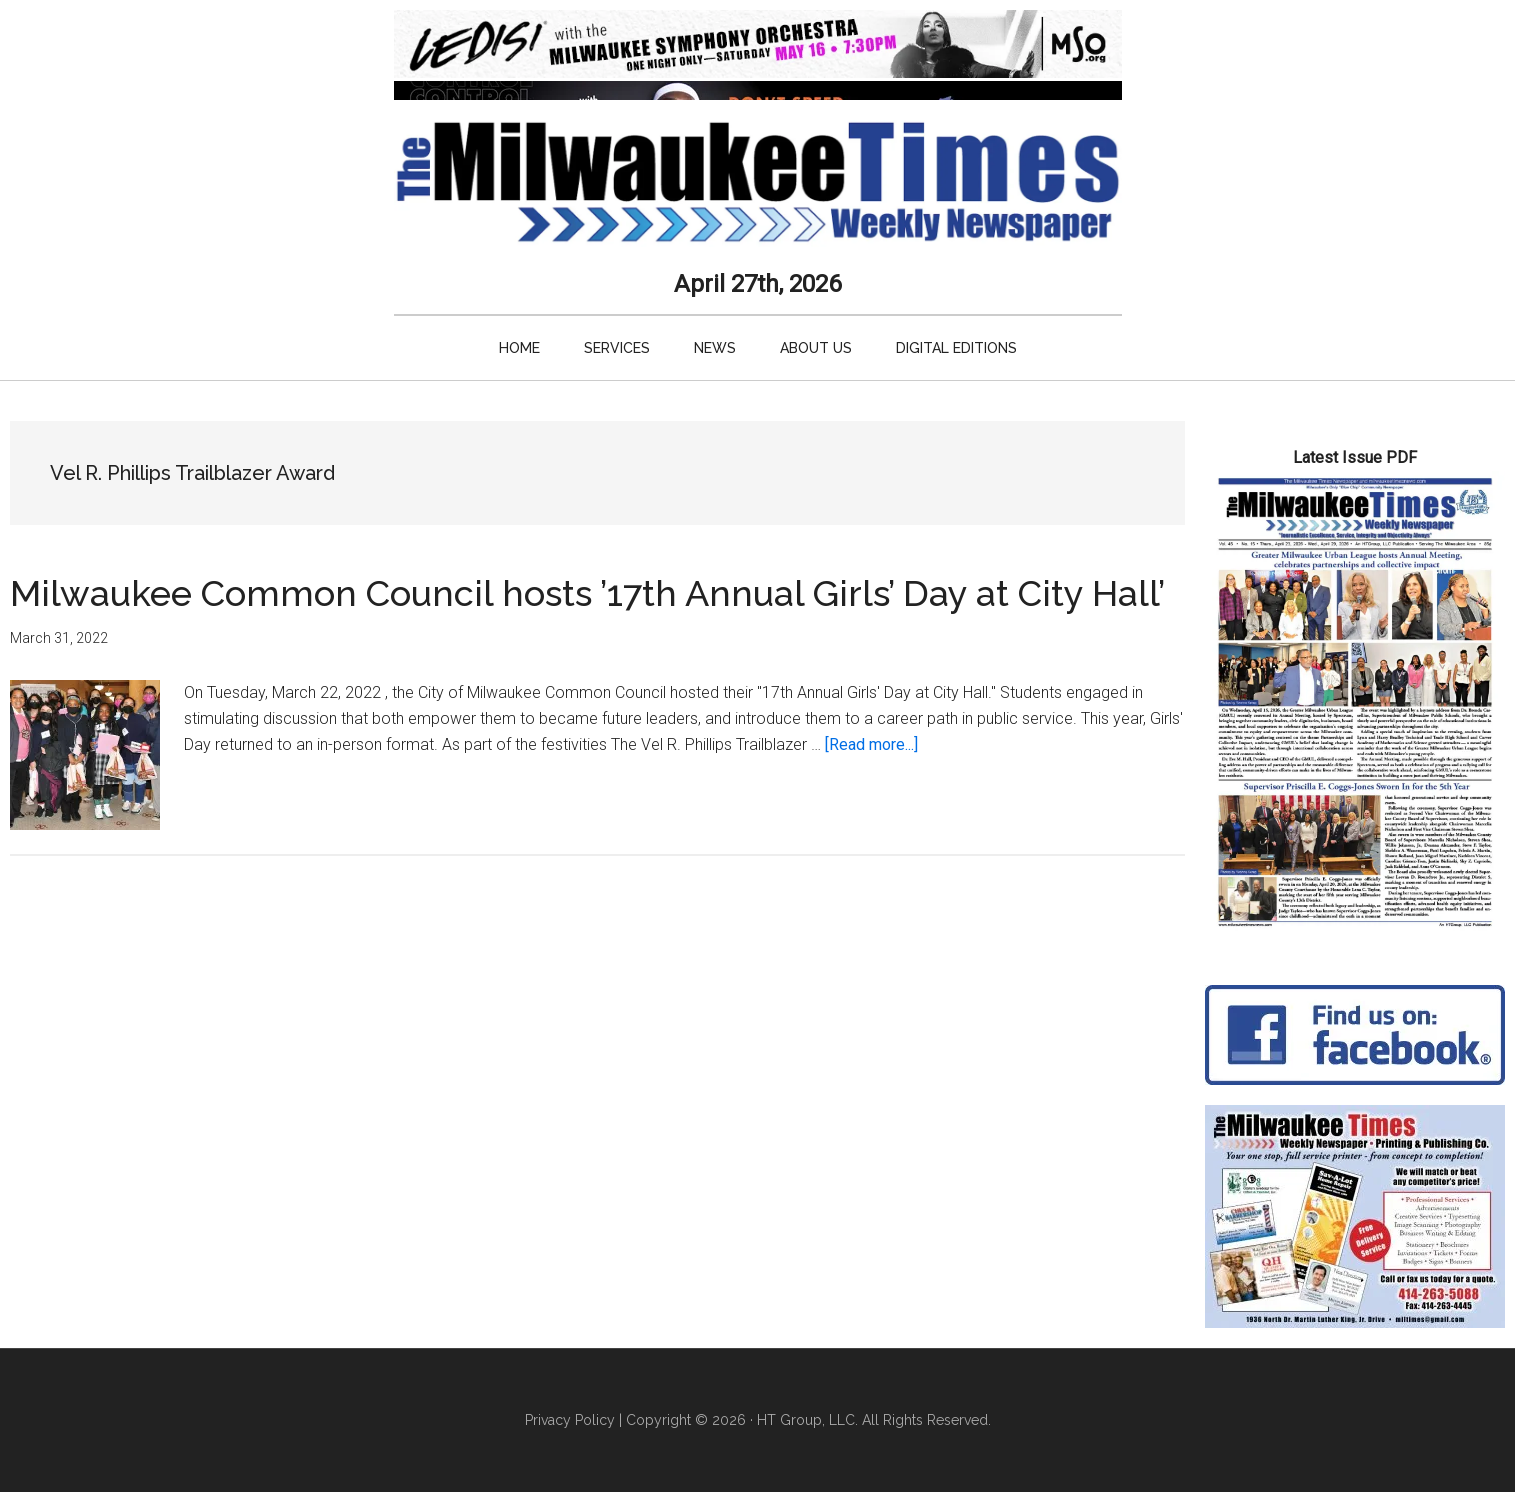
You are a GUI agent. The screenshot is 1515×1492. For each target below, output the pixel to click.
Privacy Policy (570, 1420)
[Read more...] (871, 744)
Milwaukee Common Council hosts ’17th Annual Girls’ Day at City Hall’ (587, 593)
